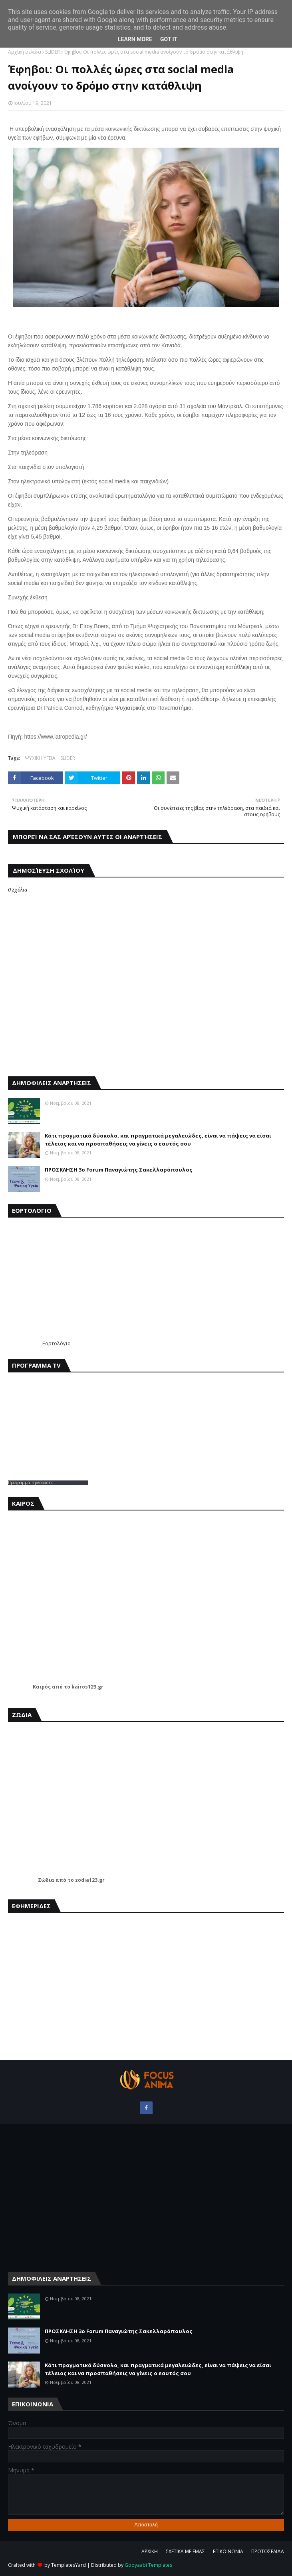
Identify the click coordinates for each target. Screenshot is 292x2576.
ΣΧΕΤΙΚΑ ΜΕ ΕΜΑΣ (185, 2551)
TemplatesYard (68, 2565)
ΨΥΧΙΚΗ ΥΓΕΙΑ (40, 758)
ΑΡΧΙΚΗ (149, 2551)
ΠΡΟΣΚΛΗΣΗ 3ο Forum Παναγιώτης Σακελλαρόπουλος (119, 1169)
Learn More (135, 39)
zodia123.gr (90, 1880)
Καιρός (42, 1686)
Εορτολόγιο (56, 1343)
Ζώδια (46, 1880)
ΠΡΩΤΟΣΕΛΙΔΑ (267, 2551)
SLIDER (52, 51)
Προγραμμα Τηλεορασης (31, 1482)
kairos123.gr (87, 1686)
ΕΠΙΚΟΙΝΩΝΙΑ (228, 2551)
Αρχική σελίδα (24, 51)
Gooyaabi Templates (148, 2565)
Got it (168, 39)
